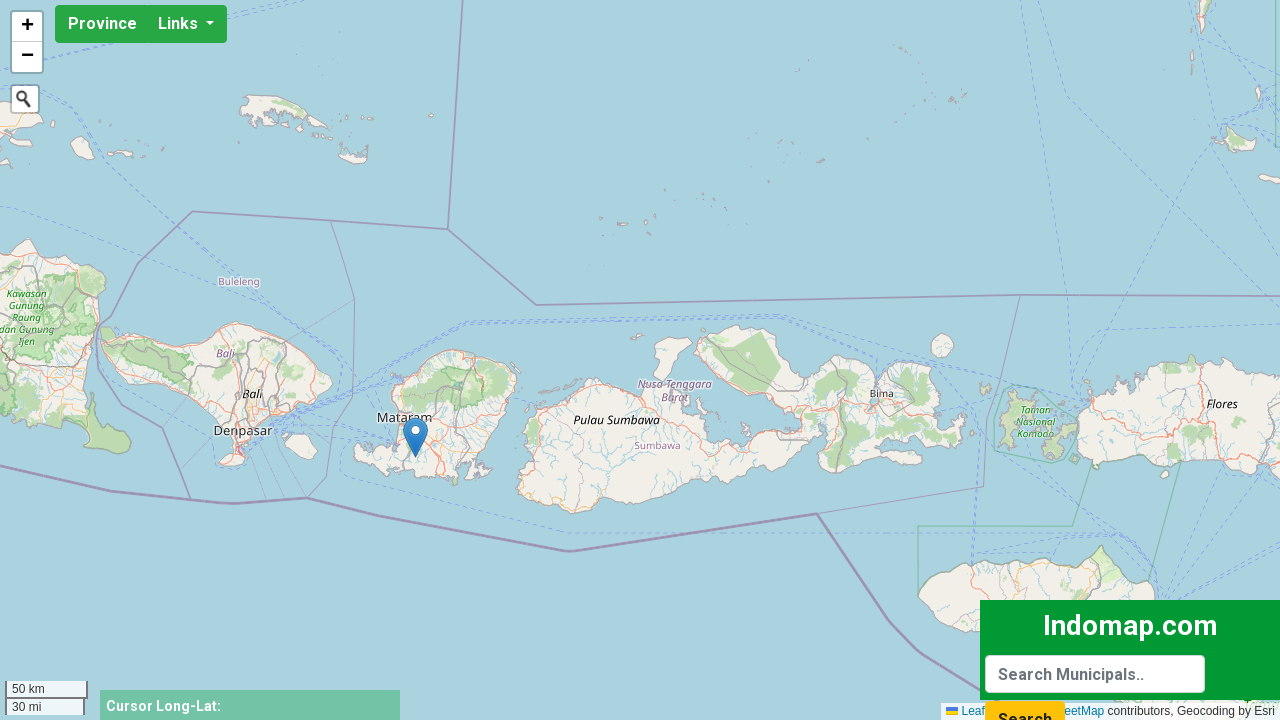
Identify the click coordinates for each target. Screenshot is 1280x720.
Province (102, 23)
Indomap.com (1130, 625)
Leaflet (971, 711)
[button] (415, 437)
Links (180, 23)
